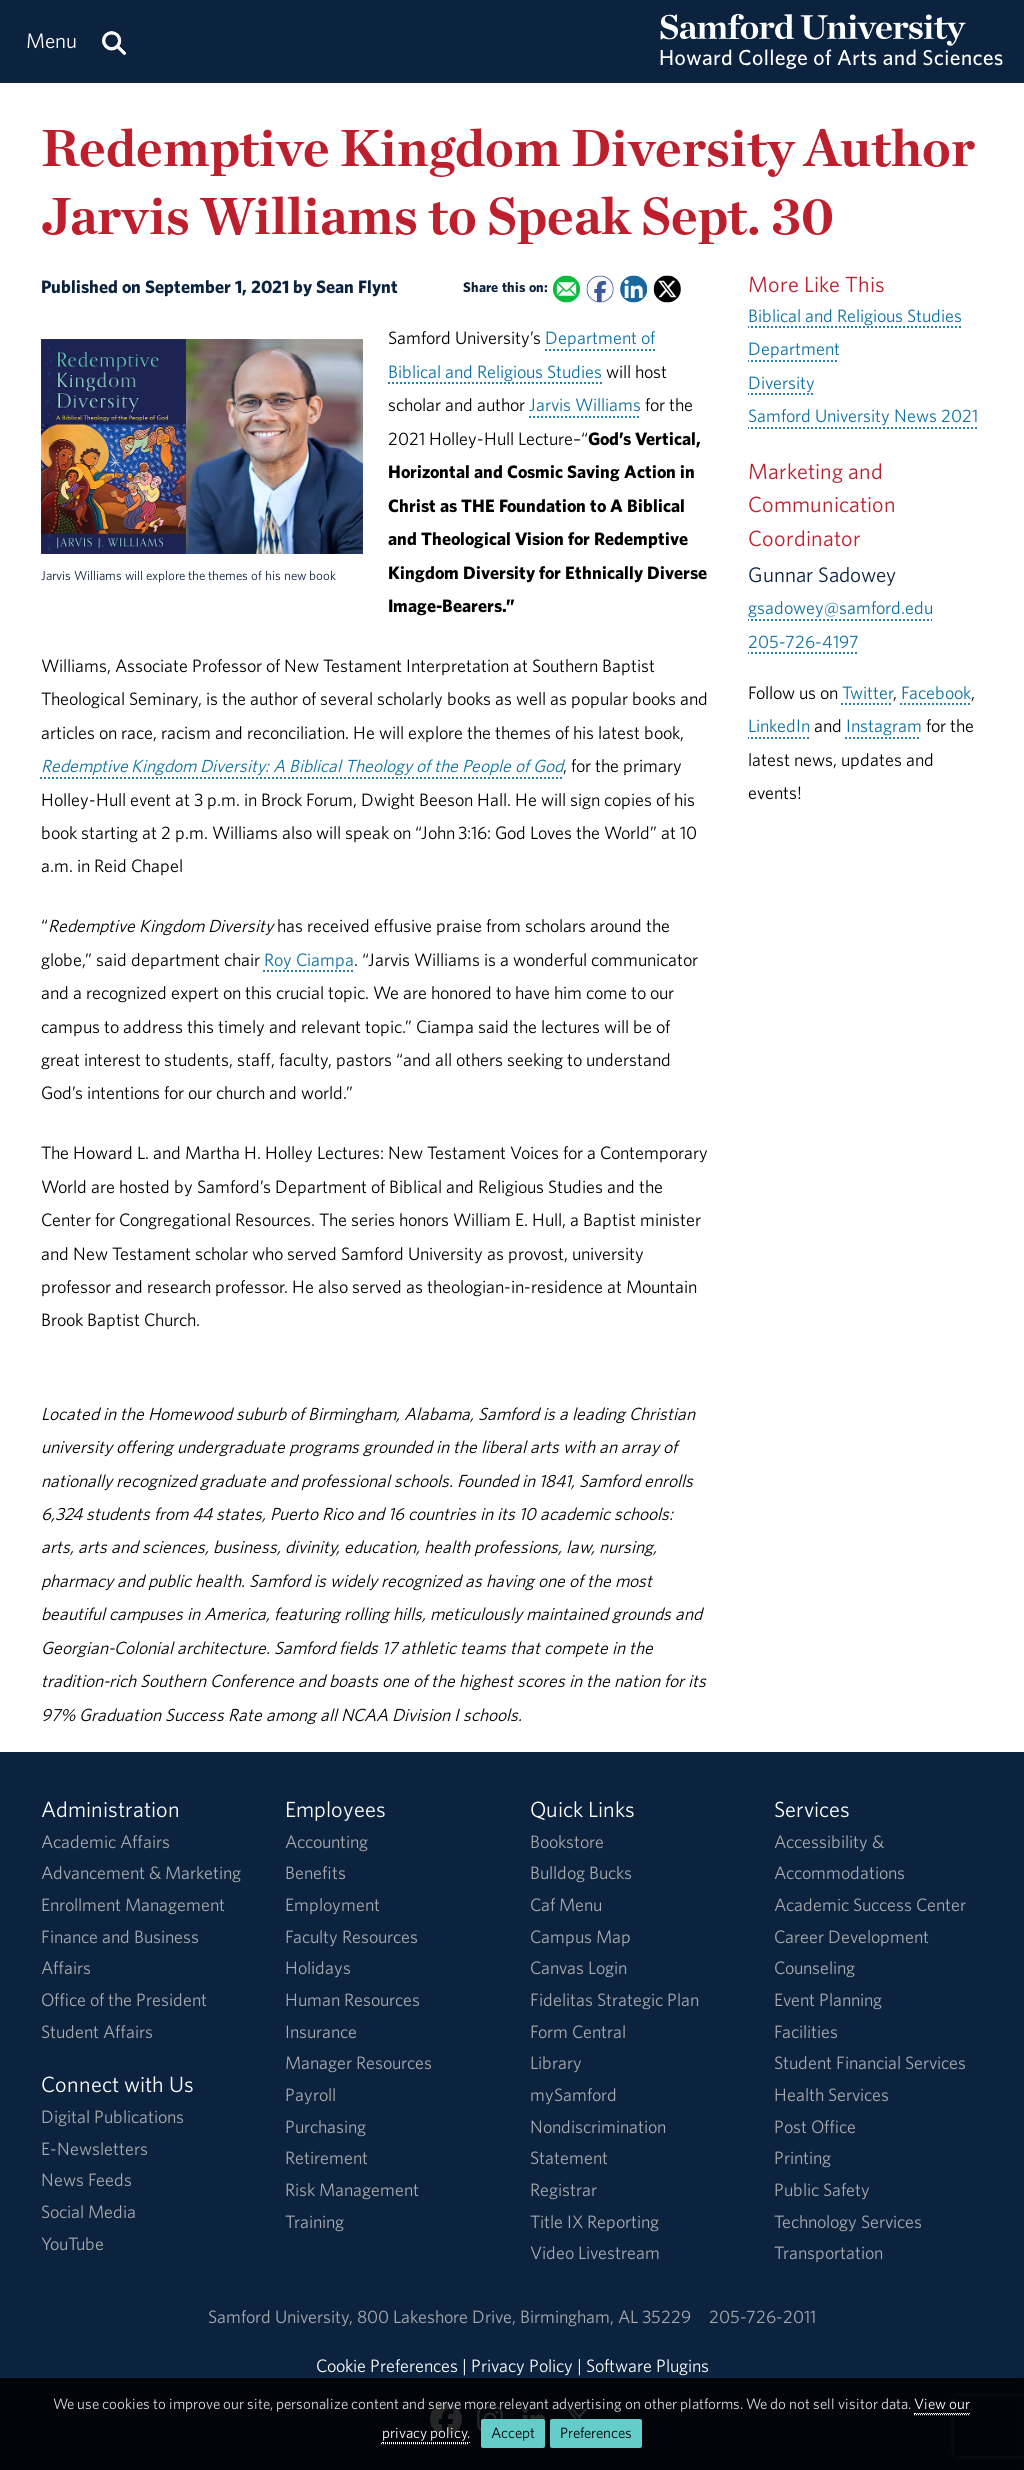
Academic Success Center (870, 1904)
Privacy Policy (522, 2365)
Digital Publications (112, 2116)
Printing (802, 2157)
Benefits (315, 1872)
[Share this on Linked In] (633, 289)
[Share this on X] (667, 289)
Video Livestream (595, 2252)
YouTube (72, 2243)
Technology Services (848, 2221)
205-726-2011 (762, 2316)
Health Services (831, 2094)
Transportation (828, 2252)
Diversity (781, 382)
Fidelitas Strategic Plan (614, 1999)
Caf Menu (566, 1904)
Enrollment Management (133, 1904)
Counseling (814, 1967)
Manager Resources (358, 2062)
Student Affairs (97, 2031)
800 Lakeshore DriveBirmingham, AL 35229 (524, 2316)
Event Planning (828, 1999)
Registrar (563, 2189)
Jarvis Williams (585, 404)
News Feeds (86, 2179)
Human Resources (352, 1999)
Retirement (326, 2157)
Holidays (318, 1967)
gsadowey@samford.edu (840, 607)
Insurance (321, 2031)
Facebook (936, 692)
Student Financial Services (870, 2062)
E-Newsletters (94, 2148)
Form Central (578, 2031)
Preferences (596, 2432)
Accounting (326, 1841)
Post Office (815, 2126)
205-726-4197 (803, 641)
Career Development (851, 1936)
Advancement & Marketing (141, 1872)
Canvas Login (578, 1967)
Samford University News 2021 (863, 415)
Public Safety (822, 2189)
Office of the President (124, 1999)
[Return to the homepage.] (831, 60)
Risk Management (352, 2189)
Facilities (806, 2031)
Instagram (884, 725)
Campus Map (580, 1936)
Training (314, 2221)
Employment (332, 1904)
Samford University (282, 2316)
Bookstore (567, 1841)
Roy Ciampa (309, 959)
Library (556, 2062)
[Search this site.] (114, 41)
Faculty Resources (351, 1936)
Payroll (310, 2094)
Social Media (88, 2211)
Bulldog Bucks (581, 1872)
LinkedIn (779, 725)
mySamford (573, 2094)
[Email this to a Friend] (566, 289)
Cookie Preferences (387, 2365)
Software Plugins (647, 2365)
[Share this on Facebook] (599, 289)
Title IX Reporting (594, 2221)
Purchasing (325, 2126)
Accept (513, 2432)
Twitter (867, 692)
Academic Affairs (105, 1841)
